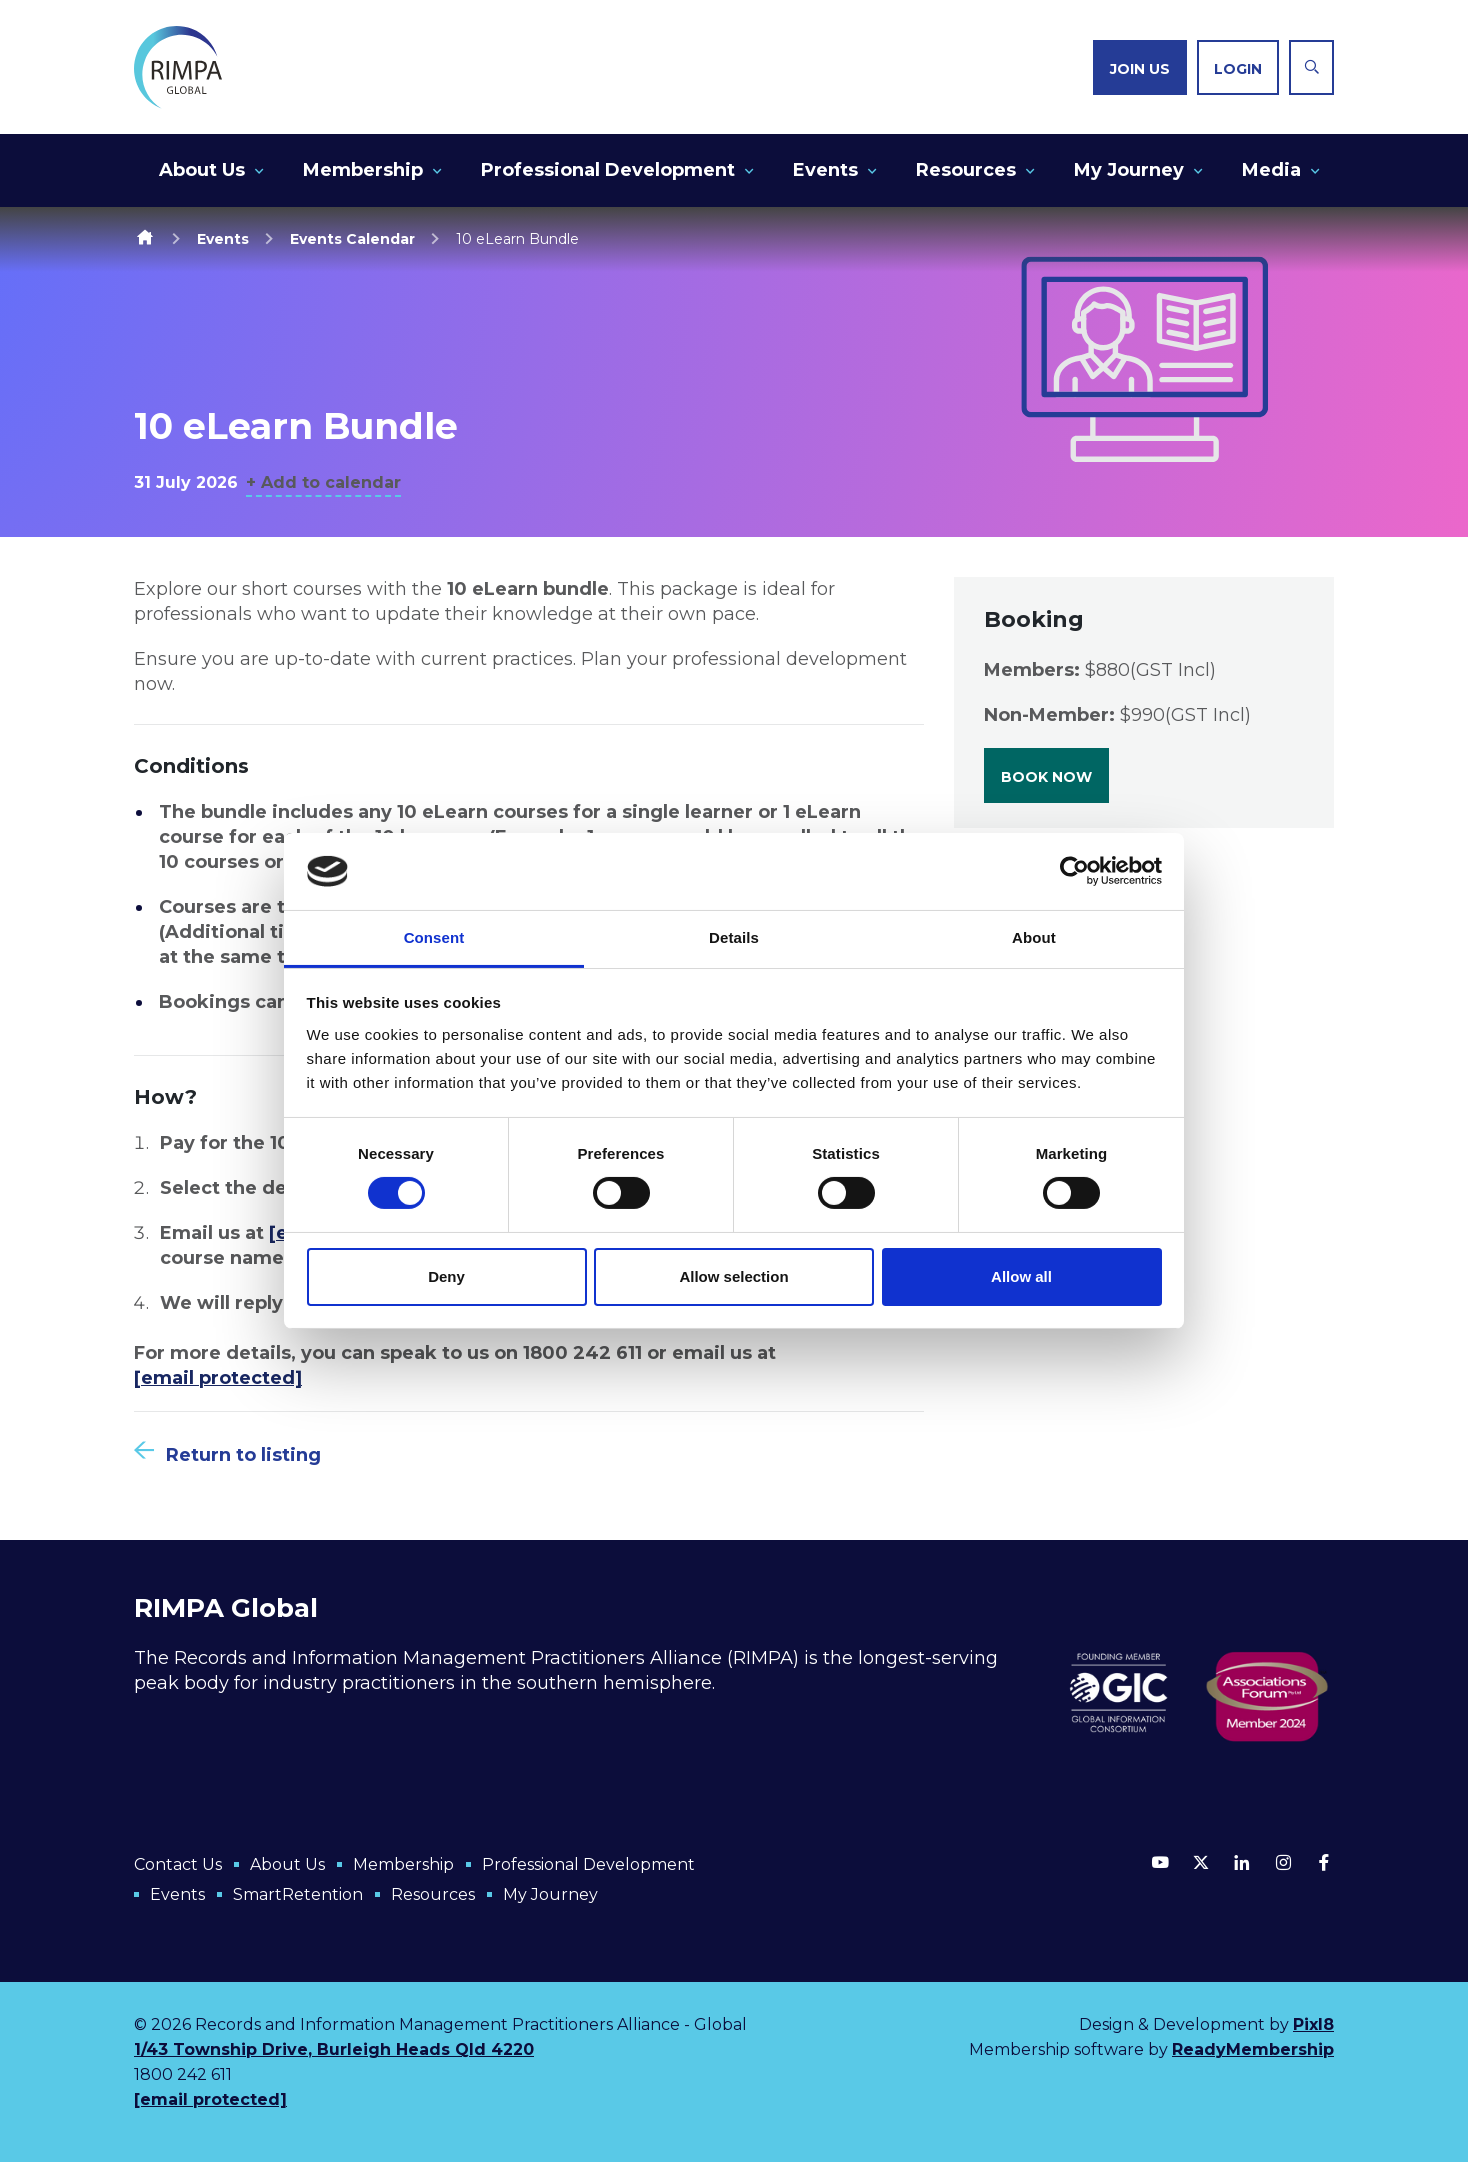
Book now (1046, 777)
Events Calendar (352, 239)
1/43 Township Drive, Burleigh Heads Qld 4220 (334, 2049)
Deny (446, 1276)
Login (1238, 69)
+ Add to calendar (323, 482)
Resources (966, 170)
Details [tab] (734, 937)
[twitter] (1201, 1862)
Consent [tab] (434, 937)
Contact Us (178, 1864)
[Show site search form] (1311, 67)
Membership (363, 170)
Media (1271, 170)
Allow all (1021, 1276)
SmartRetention (298, 1894)
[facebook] (1324, 1862)
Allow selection (733, 1276)
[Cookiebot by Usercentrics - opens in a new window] (1074, 871)
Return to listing (243, 1455)
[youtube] (1160, 1862)
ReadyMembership (1253, 2049)
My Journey (1129, 170)
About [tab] (1034, 937)
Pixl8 (1313, 2024)
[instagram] (1283, 1862)
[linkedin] (1242, 1862)
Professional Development (608, 170)
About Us (202, 170)
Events (825, 170)
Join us (1140, 69)
